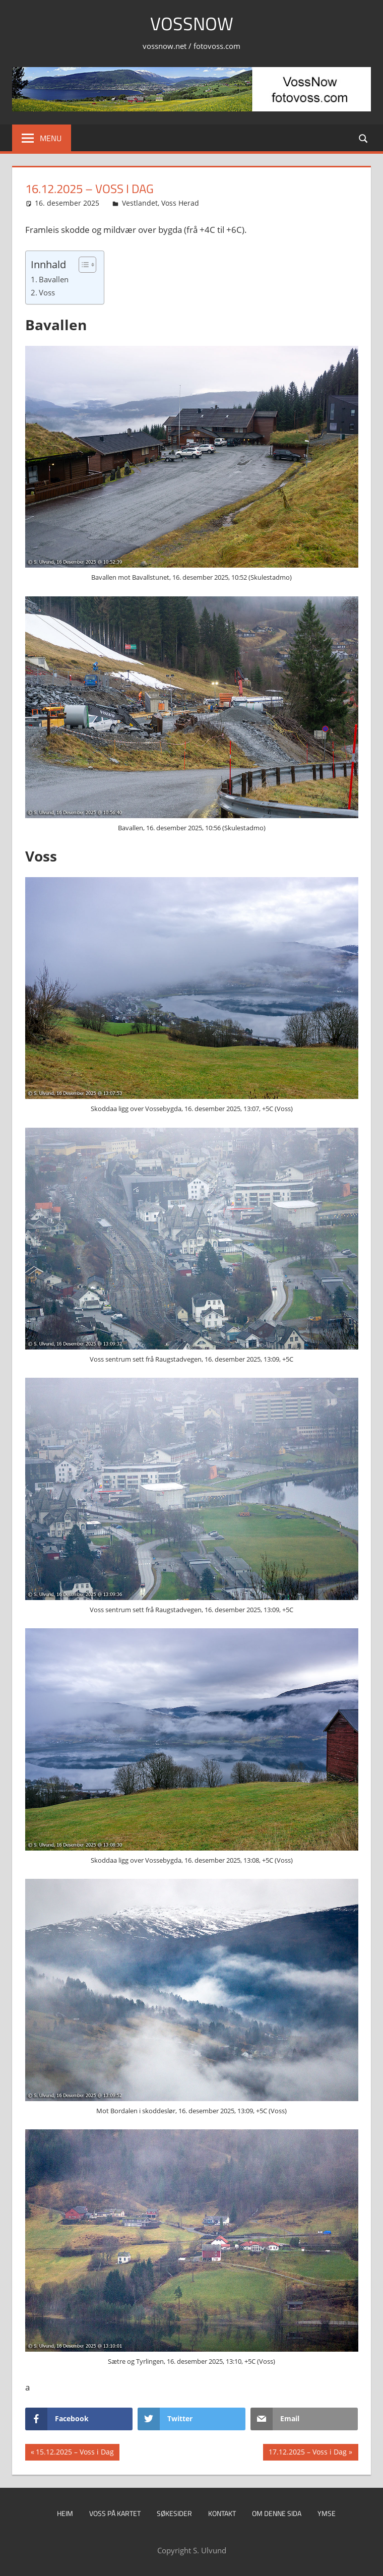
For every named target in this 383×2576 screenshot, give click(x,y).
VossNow (191, 23)
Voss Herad (180, 203)
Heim (65, 2513)
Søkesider (174, 2513)
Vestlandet (140, 203)
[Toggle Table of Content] (82, 264)
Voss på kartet (115, 2513)
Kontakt (222, 2513)
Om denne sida (276, 2513)
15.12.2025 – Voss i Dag (74, 2453)
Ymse (326, 2513)
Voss (47, 292)
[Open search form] (363, 138)
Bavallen (54, 279)
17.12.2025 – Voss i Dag (307, 2453)
